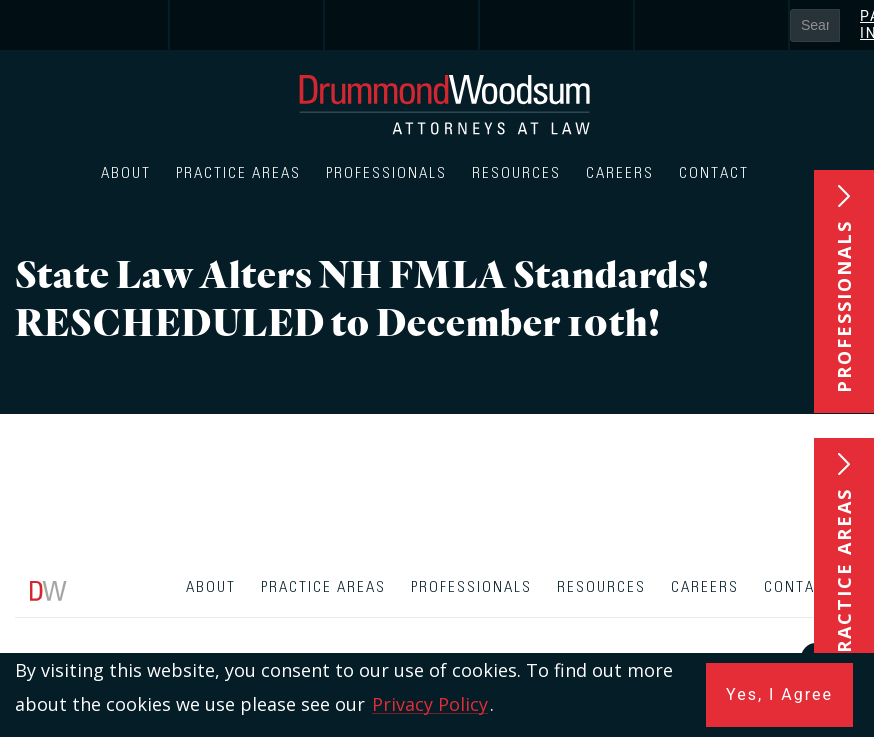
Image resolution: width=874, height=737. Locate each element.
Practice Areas (238, 173)
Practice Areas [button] (844, 577)
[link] (92, 25)
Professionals (386, 173)
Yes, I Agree (779, 694)
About (126, 173)
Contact (714, 173)
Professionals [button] (844, 306)
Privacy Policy (430, 704)
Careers (620, 173)
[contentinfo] (437, 650)
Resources (516, 173)
